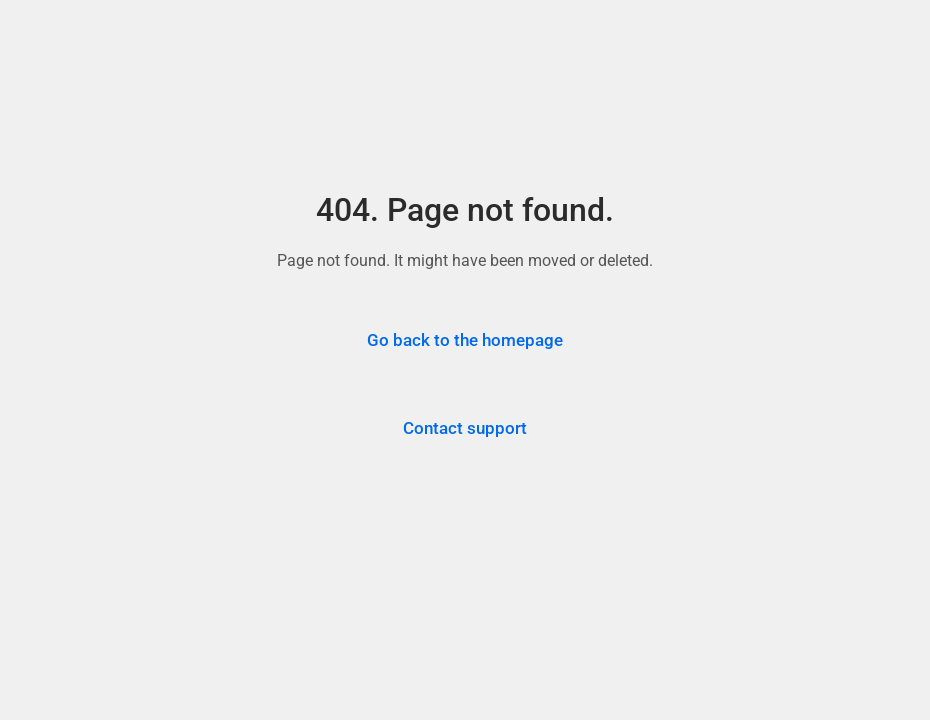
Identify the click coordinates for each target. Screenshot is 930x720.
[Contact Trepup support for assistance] (465, 429)
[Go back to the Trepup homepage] (465, 341)
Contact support (465, 428)
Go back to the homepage (465, 340)
